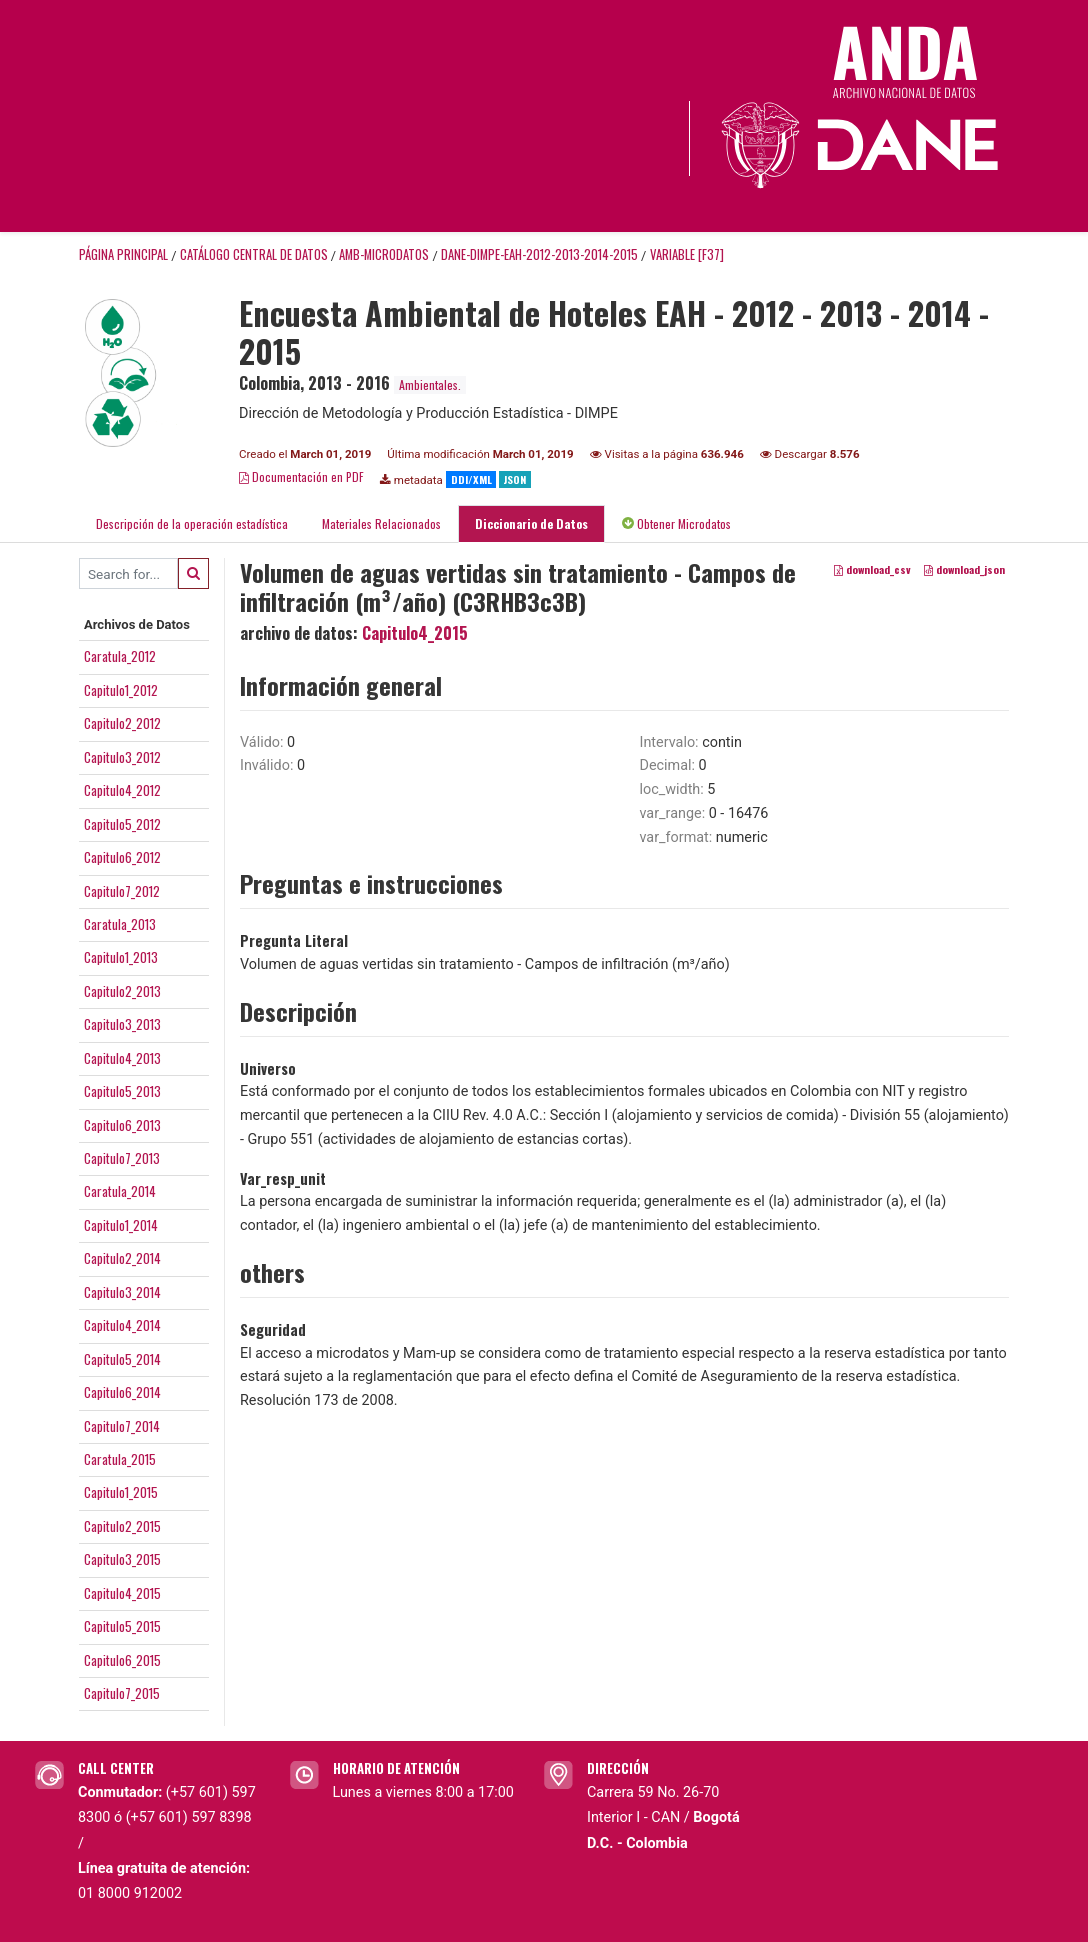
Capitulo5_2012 (122, 824)
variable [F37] (687, 254)
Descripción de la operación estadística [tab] (192, 523)
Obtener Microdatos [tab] (676, 523)
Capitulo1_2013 (121, 957)
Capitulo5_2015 (122, 1626)
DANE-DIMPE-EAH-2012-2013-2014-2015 (539, 254)
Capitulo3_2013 (122, 1024)
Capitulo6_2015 (122, 1660)
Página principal (123, 254)
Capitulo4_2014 (122, 1325)
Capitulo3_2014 (122, 1292)
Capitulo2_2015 (122, 1526)
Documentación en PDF (301, 476)
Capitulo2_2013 (122, 991)
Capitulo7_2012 (122, 891)
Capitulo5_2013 (122, 1091)
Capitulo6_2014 (122, 1392)
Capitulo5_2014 (122, 1359)
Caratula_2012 (120, 656)
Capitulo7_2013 (122, 1158)
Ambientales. (430, 384)
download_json (964, 569)
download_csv (872, 569)
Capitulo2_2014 (122, 1258)
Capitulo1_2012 (121, 690)
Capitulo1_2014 (121, 1225)
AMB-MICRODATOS (384, 254)
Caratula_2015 (120, 1459)
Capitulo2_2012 (122, 723)
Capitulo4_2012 (122, 790)
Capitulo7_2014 (122, 1426)
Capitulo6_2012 (122, 857)
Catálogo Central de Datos (254, 254)
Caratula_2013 (120, 924)
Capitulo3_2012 (122, 757)
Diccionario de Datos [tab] (531, 523)
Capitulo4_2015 (122, 1593)
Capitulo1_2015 (121, 1492)
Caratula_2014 (120, 1191)
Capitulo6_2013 (122, 1125)
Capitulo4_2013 (122, 1058)
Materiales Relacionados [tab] (381, 523)
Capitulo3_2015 (122, 1559)
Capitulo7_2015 (122, 1693)
